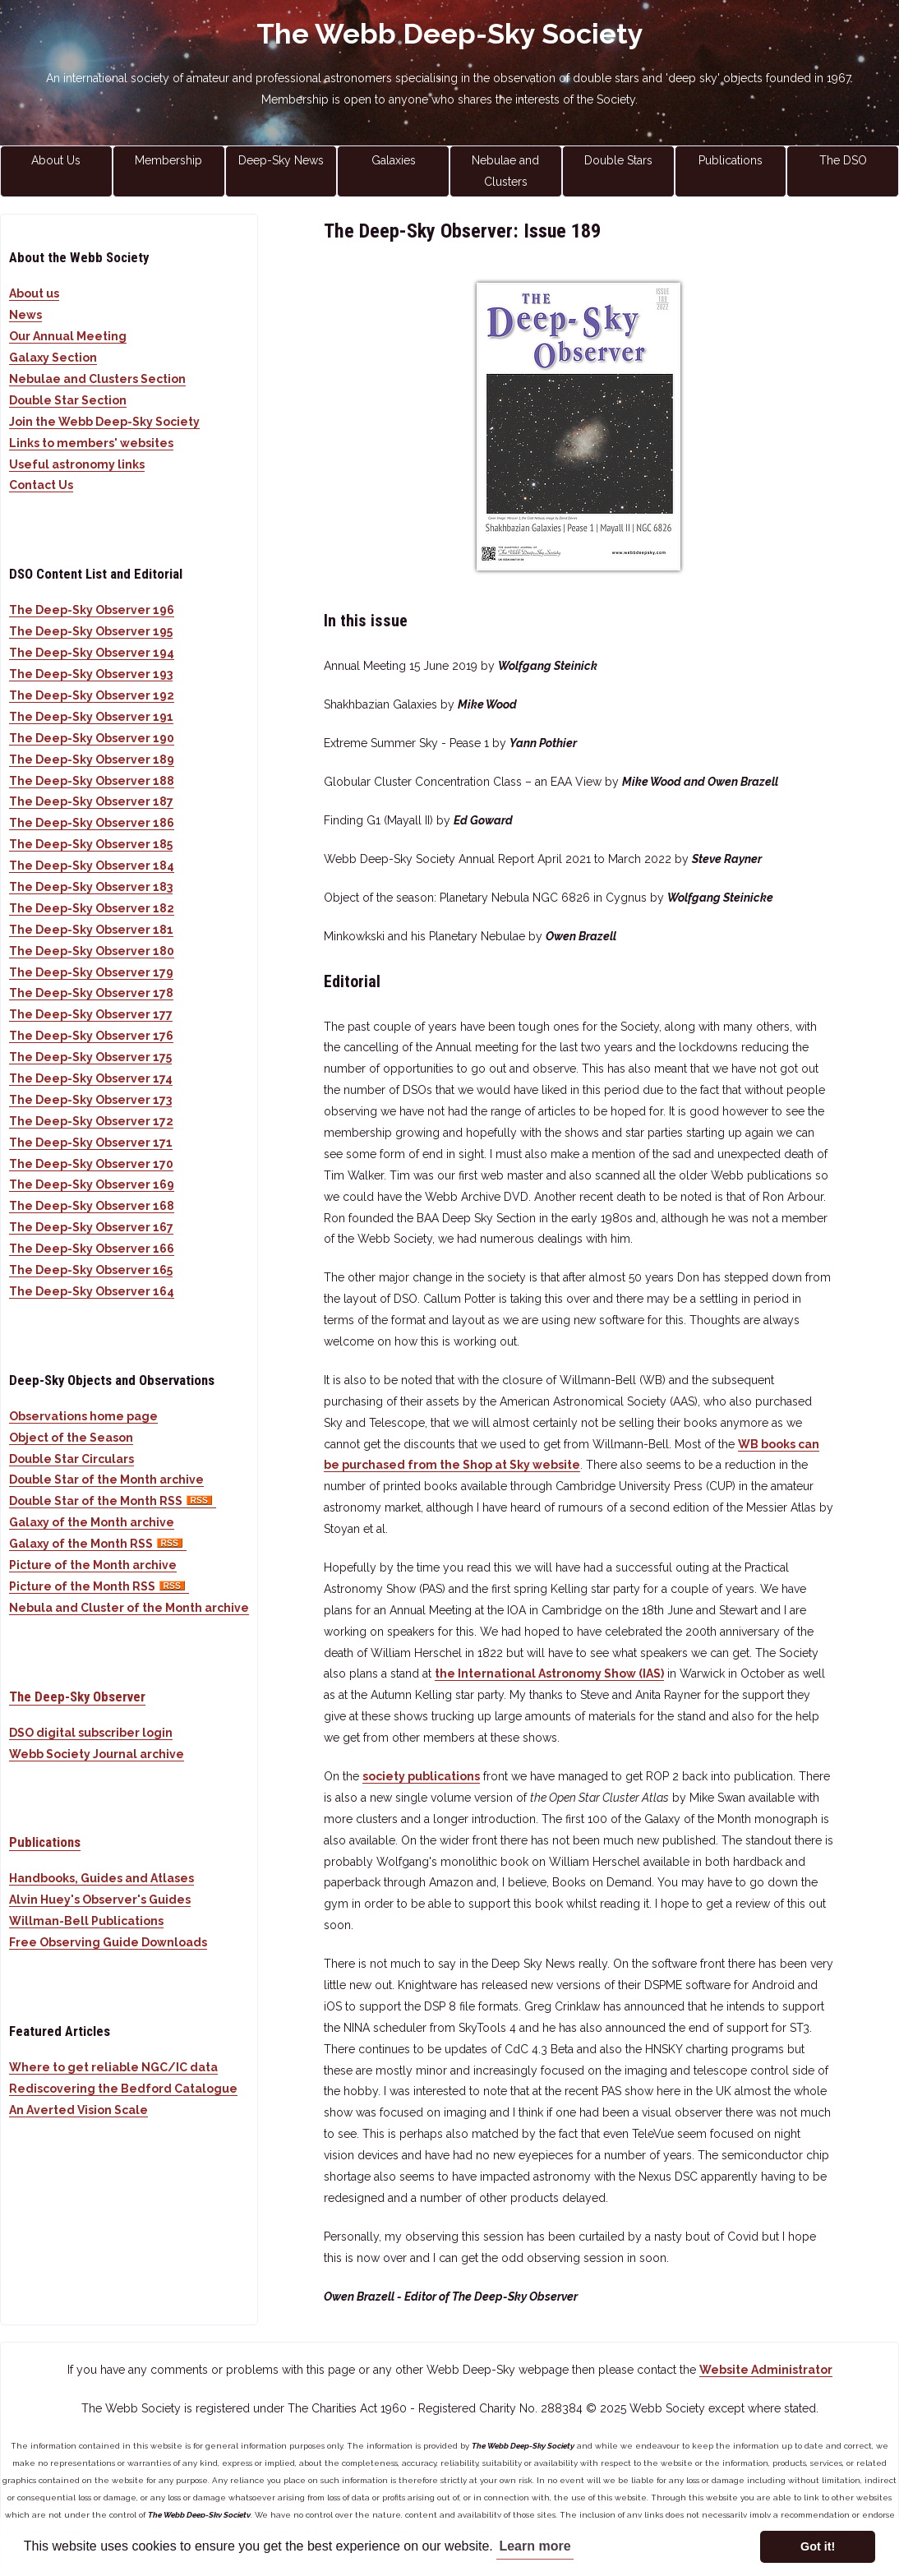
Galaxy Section (53, 357)
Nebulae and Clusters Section (97, 378)
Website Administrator (765, 2369)
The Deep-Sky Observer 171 (91, 1142)
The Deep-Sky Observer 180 (91, 951)
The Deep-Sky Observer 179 (91, 972)
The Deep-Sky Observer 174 (91, 1078)
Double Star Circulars (71, 1459)
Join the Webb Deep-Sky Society (104, 421)
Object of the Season (71, 1437)
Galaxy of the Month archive (91, 1522)
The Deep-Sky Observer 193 (91, 674)
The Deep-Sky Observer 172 (91, 1121)
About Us (56, 160)
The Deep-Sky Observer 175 (90, 1057)
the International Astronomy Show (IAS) (549, 1673)
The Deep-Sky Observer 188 (91, 780)
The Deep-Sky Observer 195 (91, 631)
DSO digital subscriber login (91, 1732)
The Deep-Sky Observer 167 (91, 1227)
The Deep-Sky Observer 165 (91, 1269)
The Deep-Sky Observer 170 (91, 1163)
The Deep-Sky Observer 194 (91, 652)
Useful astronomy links (77, 464)
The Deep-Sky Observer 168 (91, 1205)
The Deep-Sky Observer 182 (91, 908)
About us (34, 293)
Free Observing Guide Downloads (108, 1942)
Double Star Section (68, 400)
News (25, 314)
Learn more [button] (534, 2546)
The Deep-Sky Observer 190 (91, 738)
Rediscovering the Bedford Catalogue (123, 2088)
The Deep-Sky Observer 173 (90, 1099)
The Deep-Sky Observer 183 (91, 886)
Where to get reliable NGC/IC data (113, 2067)
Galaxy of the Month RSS (98, 1543)
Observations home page (83, 1416)
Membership (168, 160)
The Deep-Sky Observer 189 (91, 759)
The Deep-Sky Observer (77, 1696)
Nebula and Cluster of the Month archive (129, 1607)
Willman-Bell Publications (86, 1920)
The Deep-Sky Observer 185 (91, 844)
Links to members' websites (91, 443)
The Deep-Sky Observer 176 (91, 1035)
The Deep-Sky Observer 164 (91, 1291)
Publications (730, 160)
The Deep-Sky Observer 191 (91, 716)
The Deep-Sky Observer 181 (91, 929)
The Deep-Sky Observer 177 (91, 1014)
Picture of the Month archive (93, 1565)
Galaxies (393, 160)
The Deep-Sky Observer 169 (91, 1184)
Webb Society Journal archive (96, 1754)
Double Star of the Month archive (106, 1479)
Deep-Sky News (281, 160)
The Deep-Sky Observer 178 (91, 992)
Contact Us (41, 485)
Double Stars (618, 160)
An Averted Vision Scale (78, 2110)
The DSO (843, 160)
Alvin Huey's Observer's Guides (100, 1899)
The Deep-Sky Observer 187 (91, 801)
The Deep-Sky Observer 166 (91, 1248)
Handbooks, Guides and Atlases (101, 1878)
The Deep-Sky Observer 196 (91, 609)
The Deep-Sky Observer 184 (91, 865)
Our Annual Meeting (68, 336)
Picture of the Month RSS (99, 1586)
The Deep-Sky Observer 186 (91, 822)
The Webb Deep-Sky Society (449, 33)
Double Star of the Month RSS (112, 1500)
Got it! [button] (817, 2546)
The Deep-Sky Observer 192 (91, 695)
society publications (421, 1776)
